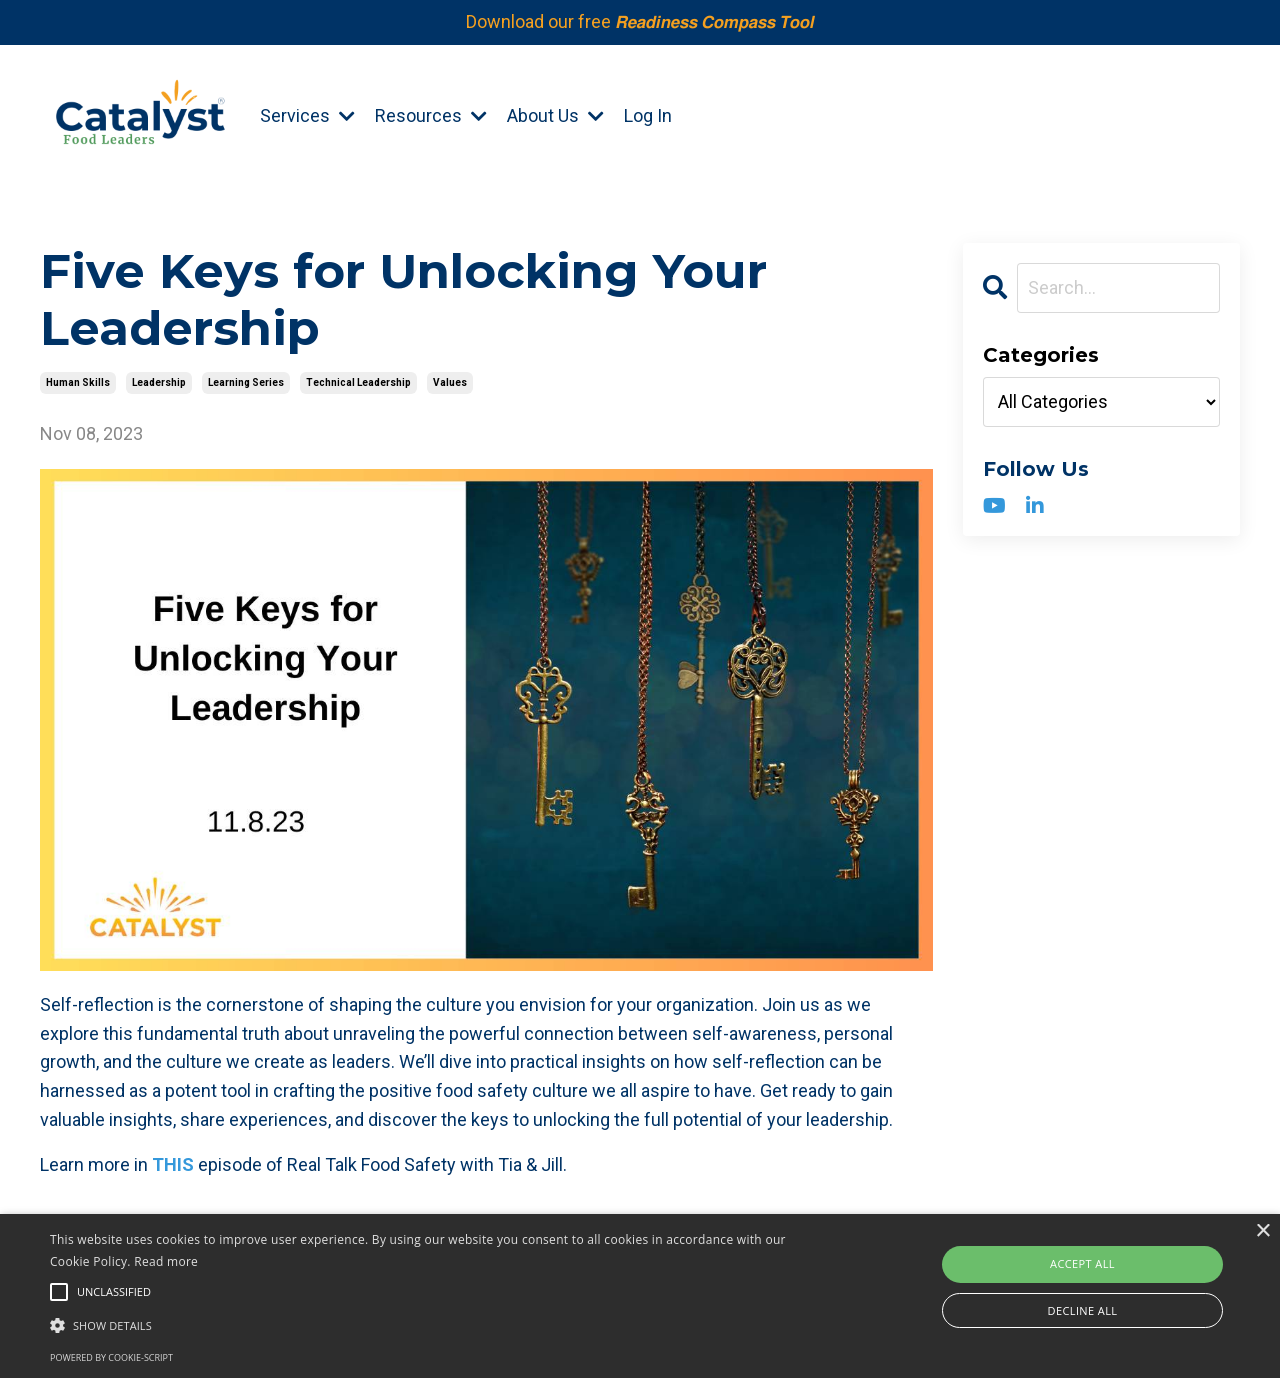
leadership (159, 382)
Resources (431, 115)
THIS (173, 1164)
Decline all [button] (1083, 1310)
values (450, 382)
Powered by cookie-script (111, 1357)
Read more (166, 1261)
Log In (648, 115)
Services (307, 115)
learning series (246, 382)
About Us (555, 115)
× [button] (1262, 1231)
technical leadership (358, 382)
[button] (433, 1325)
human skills (78, 382)
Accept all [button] (1082, 1263)
